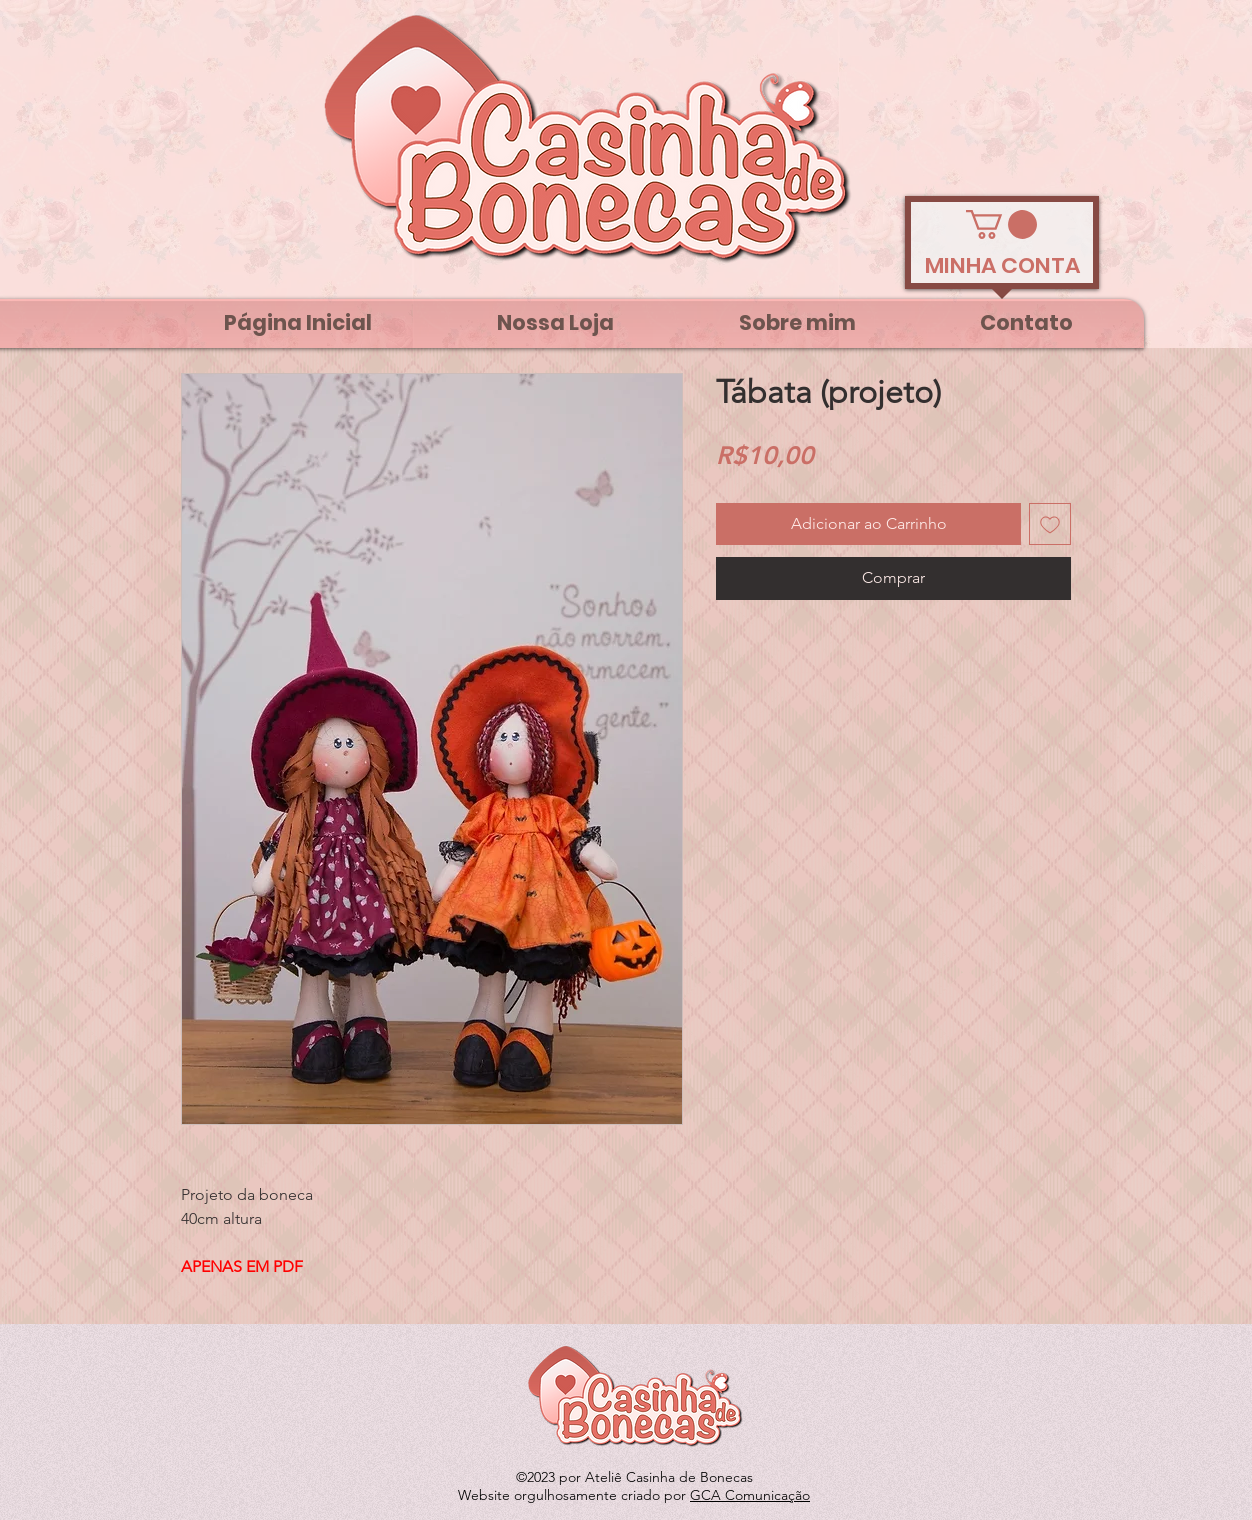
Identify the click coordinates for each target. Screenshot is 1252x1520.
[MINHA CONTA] (1002, 266)
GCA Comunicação (750, 1495)
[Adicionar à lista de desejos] (1050, 524)
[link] (1001, 224)
